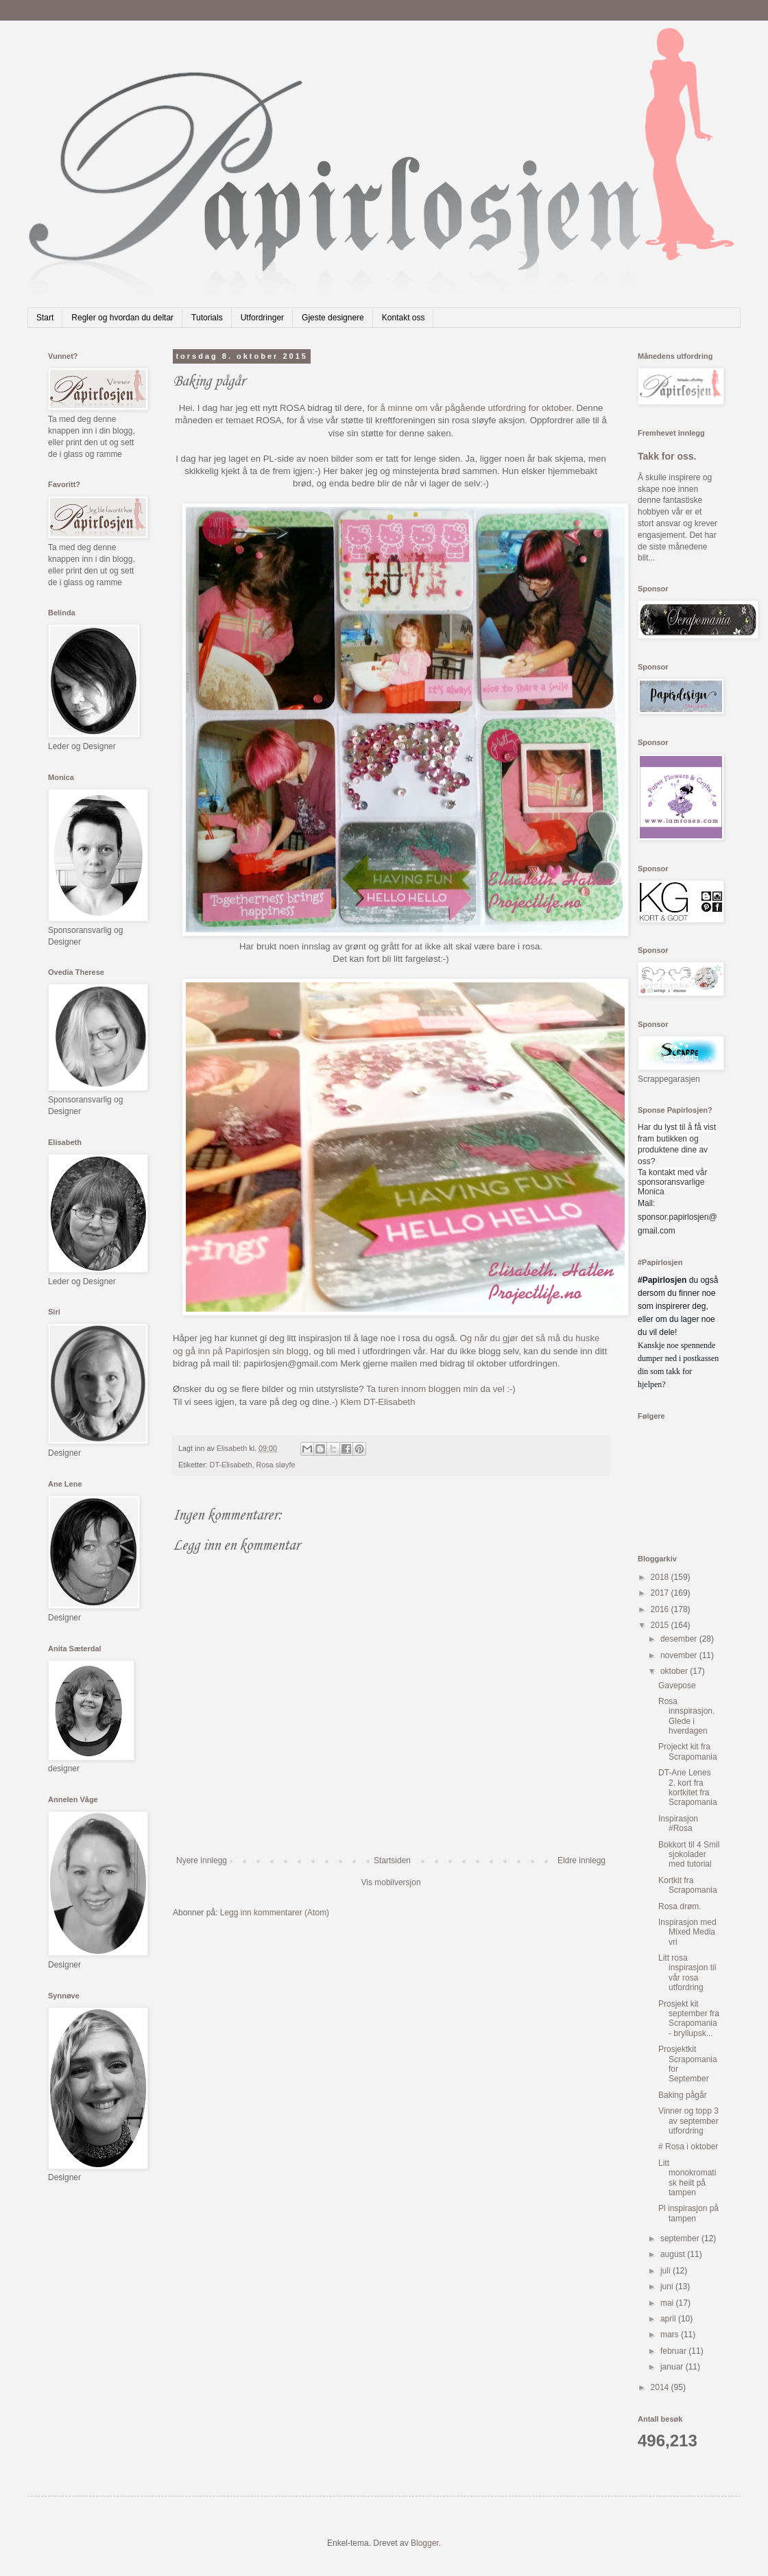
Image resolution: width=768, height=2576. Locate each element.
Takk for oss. (667, 456)
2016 (661, 1609)
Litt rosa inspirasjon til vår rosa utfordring (687, 1972)
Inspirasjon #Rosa (678, 1823)
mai (668, 2303)
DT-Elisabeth (231, 1465)
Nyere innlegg (201, 1860)
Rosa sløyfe (275, 1465)
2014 (661, 2387)
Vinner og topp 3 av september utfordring (688, 2121)
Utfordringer (262, 317)
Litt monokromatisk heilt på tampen (687, 2177)
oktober (675, 1671)
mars (670, 2334)
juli (666, 2271)
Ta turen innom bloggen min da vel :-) (441, 1389)
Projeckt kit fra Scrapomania (687, 1751)
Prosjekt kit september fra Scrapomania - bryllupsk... (688, 2018)
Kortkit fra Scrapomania (687, 1885)
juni (667, 2286)
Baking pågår (682, 2095)
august (673, 2254)
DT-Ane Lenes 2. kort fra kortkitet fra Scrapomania (687, 1787)
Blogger (425, 2543)
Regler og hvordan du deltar (122, 317)
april (669, 2319)
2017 (661, 1593)
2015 (661, 1625)
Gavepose (677, 1685)
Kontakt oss (403, 317)
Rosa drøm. (679, 1906)
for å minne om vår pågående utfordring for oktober (470, 408)
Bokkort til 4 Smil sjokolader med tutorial (688, 1854)
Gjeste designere (333, 317)
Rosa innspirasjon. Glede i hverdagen (686, 1716)
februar (674, 2351)
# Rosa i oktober (688, 2146)
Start (44, 317)
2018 (661, 1577)
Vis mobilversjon (390, 1882)
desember (679, 1639)
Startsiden (392, 1860)
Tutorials (207, 317)
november (679, 1655)
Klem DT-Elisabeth (377, 1402)
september (680, 2238)
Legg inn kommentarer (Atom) (274, 1912)
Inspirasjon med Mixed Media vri (687, 1932)
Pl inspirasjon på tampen (688, 2213)
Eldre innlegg (581, 1860)
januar (673, 2367)
